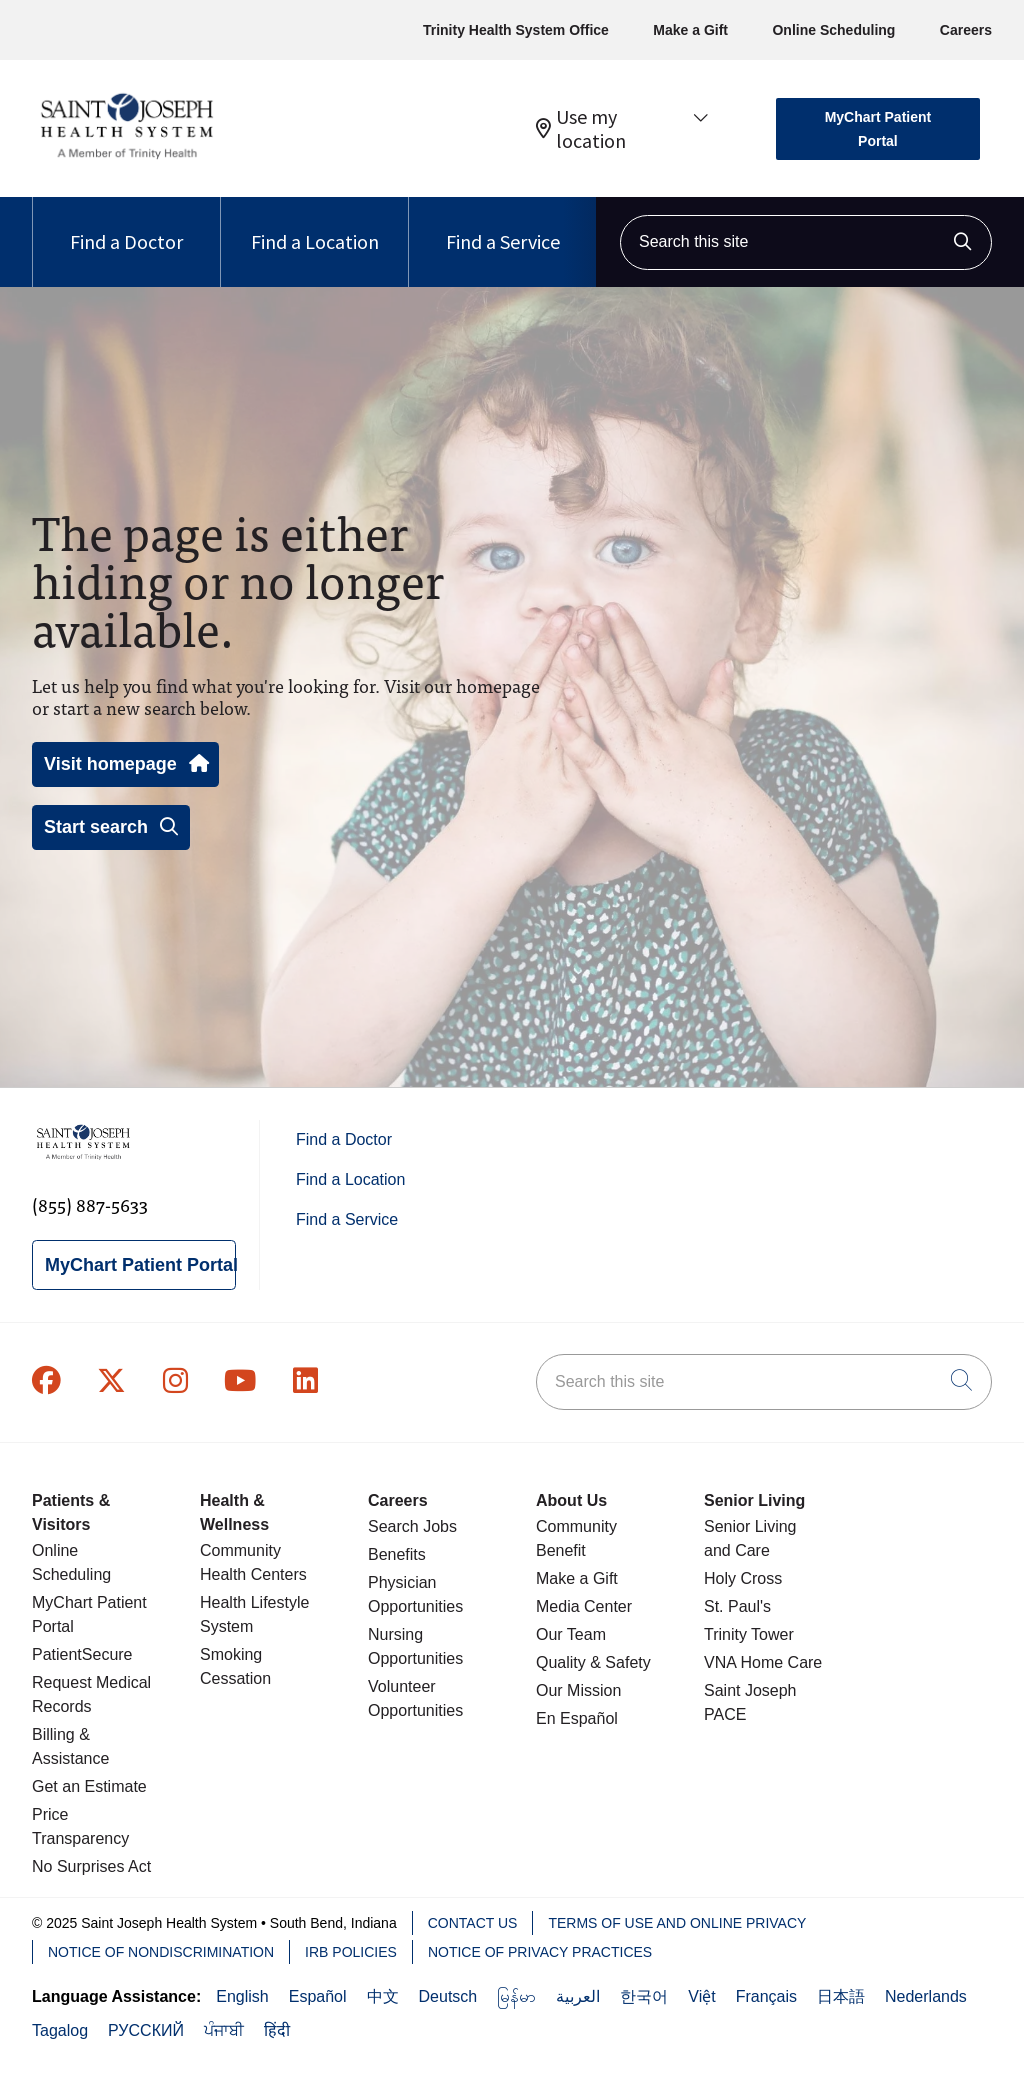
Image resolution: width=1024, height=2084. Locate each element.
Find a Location (315, 225)
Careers (966, 30)
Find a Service (503, 225)
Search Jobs (412, 1526)
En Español (577, 1718)
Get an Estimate (89, 1786)
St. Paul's (737, 1606)
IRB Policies (351, 1952)
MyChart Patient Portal (878, 129)
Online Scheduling (833, 30)
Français (766, 1996)
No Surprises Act (91, 1866)
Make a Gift (690, 30)
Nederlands (926, 1996)
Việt (701, 1996)
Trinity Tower (749, 1634)
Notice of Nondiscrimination (161, 1952)
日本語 (841, 1996)
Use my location (581, 129)
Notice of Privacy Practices (540, 1952)
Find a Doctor (126, 225)
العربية (578, 1996)
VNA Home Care (763, 1662)
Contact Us (473, 1923)
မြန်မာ (516, 1996)
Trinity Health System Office (516, 30)
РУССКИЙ (146, 2030)
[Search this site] (806, 242)
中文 (383, 1996)
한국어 (644, 1996)
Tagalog (60, 2030)
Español (318, 1996)
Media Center (584, 1606)
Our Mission (578, 1690)
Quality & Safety (593, 1662)
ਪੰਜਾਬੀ (224, 2030)
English (242, 1996)
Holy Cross (743, 1578)
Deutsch (448, 1996)
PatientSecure (82, 1654)
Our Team (571, 1634)
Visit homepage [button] (125, 764)
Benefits (397, 1554)
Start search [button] (111, 827)
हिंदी (277, 2030)
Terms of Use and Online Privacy (677, 1923)
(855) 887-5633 (90, 1204)
